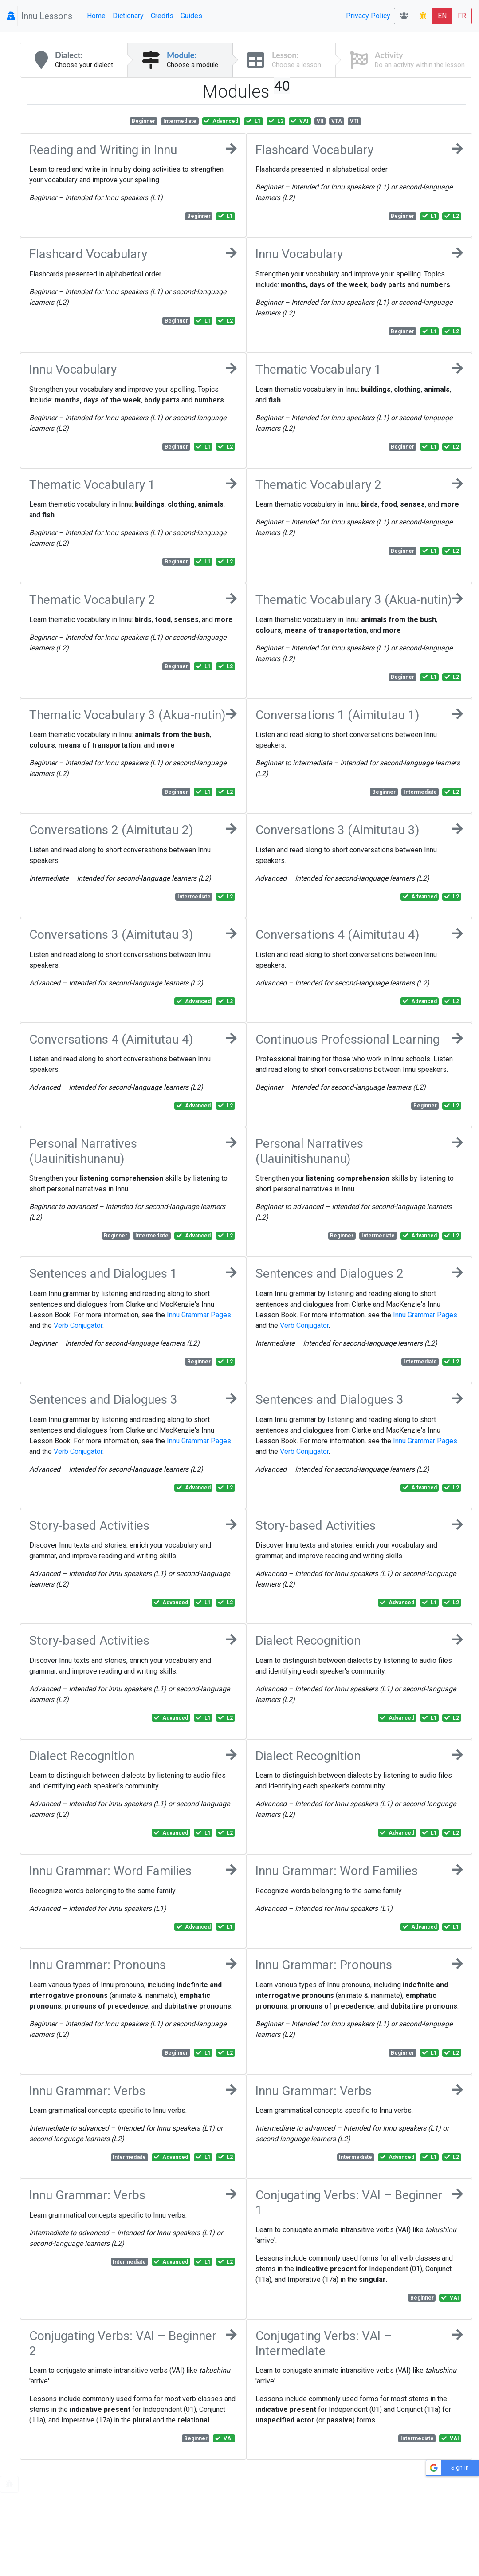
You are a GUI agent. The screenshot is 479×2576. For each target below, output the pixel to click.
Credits (162, 16)
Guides (191, 16)
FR (462, 16)
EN (442, 16)
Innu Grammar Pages (199, 1315)
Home (96, 16)
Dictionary (128, 16)
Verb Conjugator (78, 1325)
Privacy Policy (368, 16)
